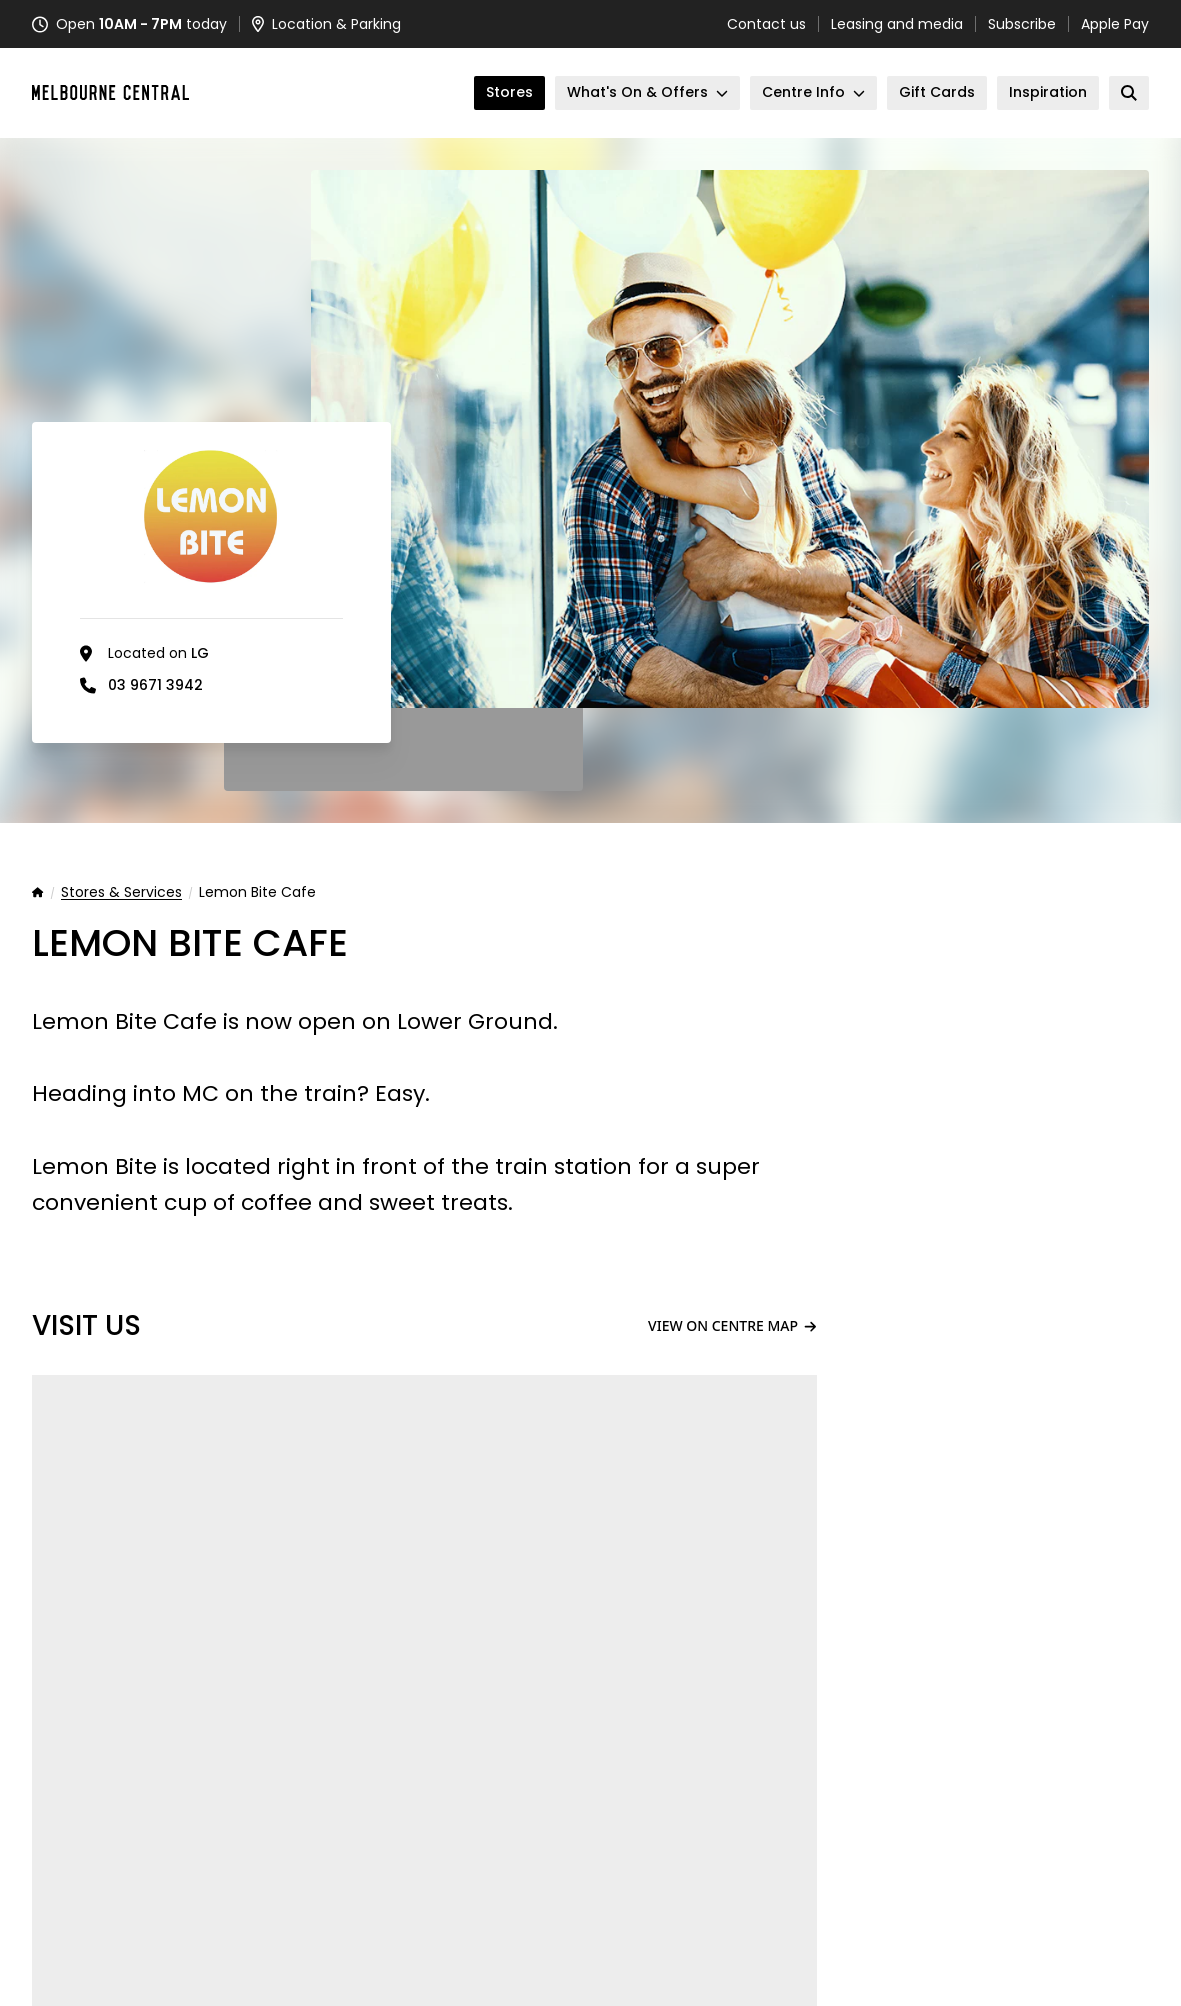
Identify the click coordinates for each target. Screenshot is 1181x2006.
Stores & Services (121, 893)
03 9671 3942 (155, 685)
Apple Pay (1115, 24)
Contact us (766, 24)
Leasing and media (897, 24)
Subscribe (1022, 24)
